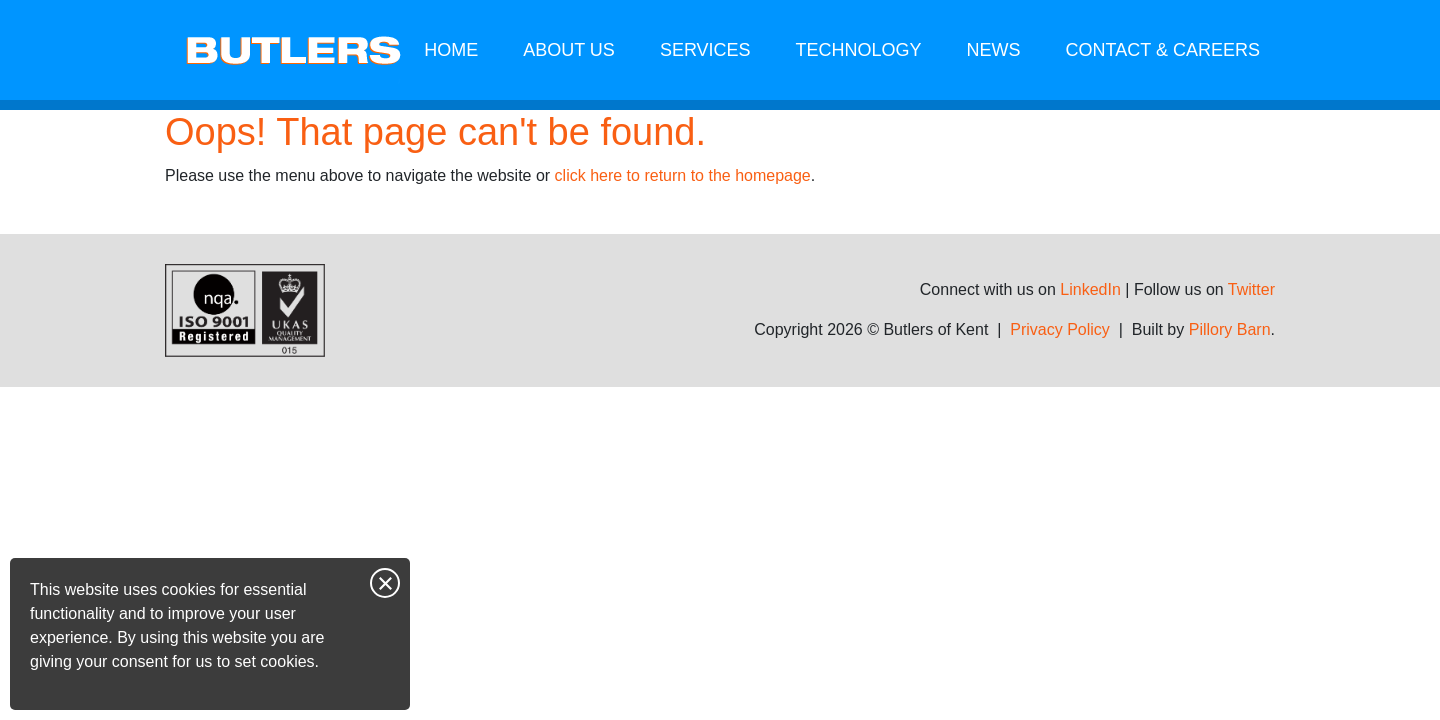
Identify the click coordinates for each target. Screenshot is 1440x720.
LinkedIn (1090, 289)
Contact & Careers (1163, 50)
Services (705, 50)
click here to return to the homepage (683, 175)
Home (451, 50)
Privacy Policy (1060, 329)
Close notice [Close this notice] (385, 583)
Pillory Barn (1230, 329)
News (994, 50)
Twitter (1251, 289)
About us (569, 50)
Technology (859, 50)
